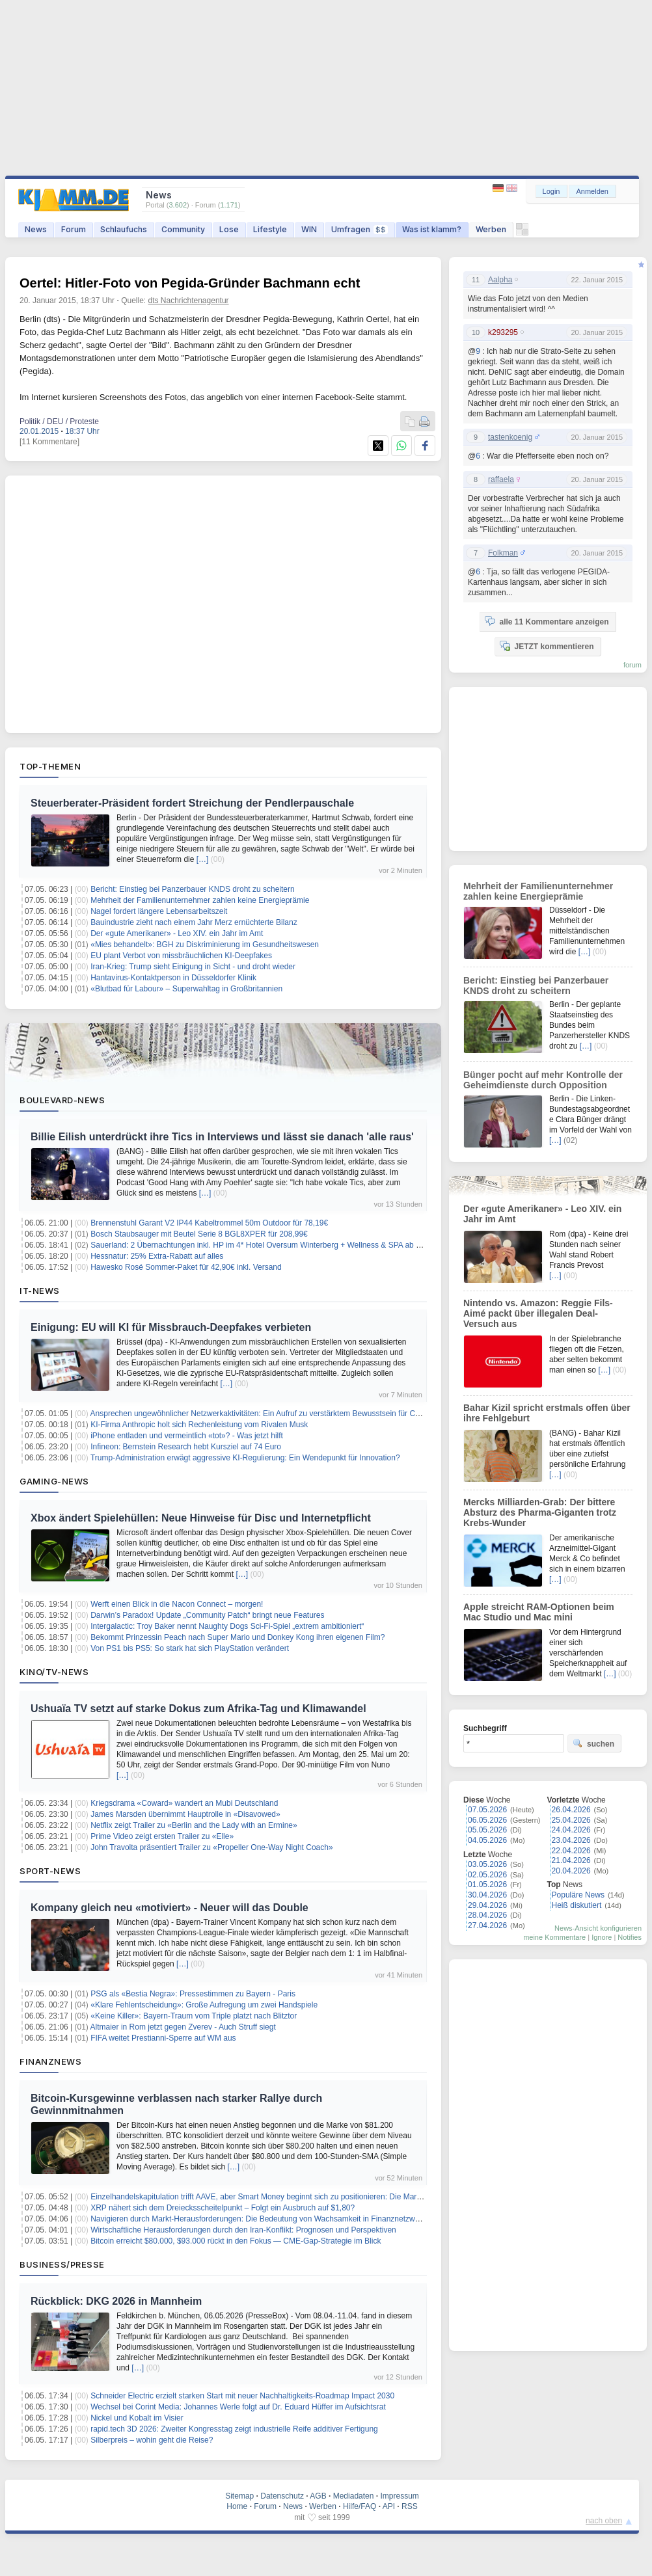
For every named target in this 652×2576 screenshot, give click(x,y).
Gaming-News (54, 1481)
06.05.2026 (487, 1820)
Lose (229, 229)
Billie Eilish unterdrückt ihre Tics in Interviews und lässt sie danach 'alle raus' (222, 1136)
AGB (318, 2496)
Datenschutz (282, 2496)
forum (632, 665)
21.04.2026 (571, 1860)
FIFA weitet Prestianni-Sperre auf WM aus (163, 2038)
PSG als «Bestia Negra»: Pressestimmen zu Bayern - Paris (192, 1993)
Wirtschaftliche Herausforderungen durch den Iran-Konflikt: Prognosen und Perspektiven (243, 2229)
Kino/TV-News (54, 1672)
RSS (409, 2506)
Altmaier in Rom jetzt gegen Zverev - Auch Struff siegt (183, 2027)
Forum (73, 229)
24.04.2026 (571, 1829)
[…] (203, 859)
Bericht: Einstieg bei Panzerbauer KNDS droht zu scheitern (192, 889)
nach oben (604, 2520)
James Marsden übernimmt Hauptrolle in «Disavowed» (185, 1814)
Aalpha (500, 279)
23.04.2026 (571, 1840)
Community (183, 229)
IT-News (40, 1290)
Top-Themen (50, 766)
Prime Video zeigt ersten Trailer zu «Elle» (162, 1836)
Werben (491, 229)
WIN (309, 229)
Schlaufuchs (123, 229)
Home (236, 2506)
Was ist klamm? (431, 229)
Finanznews (50, 2061)
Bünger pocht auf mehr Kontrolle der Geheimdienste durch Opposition (543, 1079)
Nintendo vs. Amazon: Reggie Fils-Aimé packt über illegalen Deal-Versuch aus (538, 1313)
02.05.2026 (487, 1874)
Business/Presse (62, 2264)
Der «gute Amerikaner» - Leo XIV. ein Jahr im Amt (176, 933)
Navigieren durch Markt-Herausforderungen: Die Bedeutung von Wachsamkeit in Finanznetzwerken (262, 2218)
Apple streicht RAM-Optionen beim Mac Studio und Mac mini (538, 1612)
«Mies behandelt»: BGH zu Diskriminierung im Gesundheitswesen (204, 944)
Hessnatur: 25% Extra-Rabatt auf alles (156, 1256)
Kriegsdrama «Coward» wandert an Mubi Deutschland (184, 1803)
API (389, 2506)
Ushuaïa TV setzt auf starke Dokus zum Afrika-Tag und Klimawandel (198, 1708)
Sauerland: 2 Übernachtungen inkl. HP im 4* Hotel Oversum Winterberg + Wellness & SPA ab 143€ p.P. (269, 1245)
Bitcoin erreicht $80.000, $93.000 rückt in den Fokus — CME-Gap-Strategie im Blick (235, 2241)
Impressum (399, 2496)
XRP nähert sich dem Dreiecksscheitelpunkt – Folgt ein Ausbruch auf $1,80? (222, 2207)
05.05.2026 (487, 1829)
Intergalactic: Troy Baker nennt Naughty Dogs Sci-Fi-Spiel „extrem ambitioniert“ (227, 1626)
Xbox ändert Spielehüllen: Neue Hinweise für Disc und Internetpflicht (201, 1517)
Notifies (630, 1937)
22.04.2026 (571, 1850)
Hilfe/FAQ (359, 2506)
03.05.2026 (487, 1864)
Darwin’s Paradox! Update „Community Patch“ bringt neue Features (207, 1615)
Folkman (503, 552)
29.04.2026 (487, 1905)
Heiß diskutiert (577, 1905)
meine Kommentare (554, 1937)
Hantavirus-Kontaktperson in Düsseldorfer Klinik (173, 977)
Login (551, 191)
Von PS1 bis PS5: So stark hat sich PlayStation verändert (189, 1648)
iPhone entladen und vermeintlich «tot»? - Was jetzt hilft (186, 1435)
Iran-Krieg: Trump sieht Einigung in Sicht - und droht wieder (192, 966)
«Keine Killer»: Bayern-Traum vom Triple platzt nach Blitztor (193, 2015)
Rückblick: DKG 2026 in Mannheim (116, 2301)
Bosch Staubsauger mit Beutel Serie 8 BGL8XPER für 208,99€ (199, 1234)
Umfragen (359, 229)
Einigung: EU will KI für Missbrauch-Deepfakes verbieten (171, 1327)
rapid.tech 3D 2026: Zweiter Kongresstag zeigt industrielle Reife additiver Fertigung (234, 2429)
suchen (593, 1743)
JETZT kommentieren (546, 646)
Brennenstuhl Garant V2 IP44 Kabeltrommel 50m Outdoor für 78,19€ (209, 1223)
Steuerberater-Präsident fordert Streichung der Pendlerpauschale (192, 803)
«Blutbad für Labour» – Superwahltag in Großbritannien (186, 988)
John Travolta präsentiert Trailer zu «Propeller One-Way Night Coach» (211, 1847)
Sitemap (239, 2496)
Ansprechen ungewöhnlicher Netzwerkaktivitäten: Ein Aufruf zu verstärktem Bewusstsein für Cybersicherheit (277, 1413)
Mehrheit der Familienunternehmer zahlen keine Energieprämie (199, 900)
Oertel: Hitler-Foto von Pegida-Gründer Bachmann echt (190, 283)
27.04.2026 (487, 1925)
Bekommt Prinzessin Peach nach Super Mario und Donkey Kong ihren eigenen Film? (237, 1637)
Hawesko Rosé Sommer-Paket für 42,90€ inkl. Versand (185, 1267)
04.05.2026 (487, 1840)
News (36, 229)
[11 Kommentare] (49, 441)
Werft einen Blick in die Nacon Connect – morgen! (176, 1604)
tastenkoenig (510, 437)
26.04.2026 (571, 1809)
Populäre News (578, 1894)
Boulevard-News (62, 1100)
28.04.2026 (487, 1915)
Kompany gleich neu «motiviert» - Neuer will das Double (169, 1907)
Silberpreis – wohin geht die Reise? (151, 2440)
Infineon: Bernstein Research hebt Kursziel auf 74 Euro (185, 1446)
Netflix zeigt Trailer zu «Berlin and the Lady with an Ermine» (193, 1825)
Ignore (601, 1937)
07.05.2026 (487, 1809)
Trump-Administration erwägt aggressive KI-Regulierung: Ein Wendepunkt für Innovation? (245, 1457)
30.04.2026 (487, 1894)
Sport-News (50, 1871)
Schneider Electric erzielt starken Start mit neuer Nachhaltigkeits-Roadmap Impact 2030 (242, 2395)
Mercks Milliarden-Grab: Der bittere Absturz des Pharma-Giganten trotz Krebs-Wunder (539, 1512)
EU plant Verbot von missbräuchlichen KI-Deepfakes (181, 955)
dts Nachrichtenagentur (188, 300)
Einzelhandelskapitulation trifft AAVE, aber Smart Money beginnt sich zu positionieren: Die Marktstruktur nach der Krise (295, 2196)
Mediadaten (353, 2496)
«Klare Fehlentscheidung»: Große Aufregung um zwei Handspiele (204, 2004)
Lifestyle (270, 229)
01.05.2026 (487, 1884)
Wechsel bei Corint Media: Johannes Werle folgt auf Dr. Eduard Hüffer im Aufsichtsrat (238, 2406)
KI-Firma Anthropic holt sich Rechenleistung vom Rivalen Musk (199, 1424)
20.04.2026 (571, 1870)
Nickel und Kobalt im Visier (136, 2417)
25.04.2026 (571, 1820)
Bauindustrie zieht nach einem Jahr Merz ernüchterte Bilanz (193, 922)
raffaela (501, 479)
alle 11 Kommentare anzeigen (546, 621)
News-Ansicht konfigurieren (598, 1928)
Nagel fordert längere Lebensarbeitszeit (158, 911)
